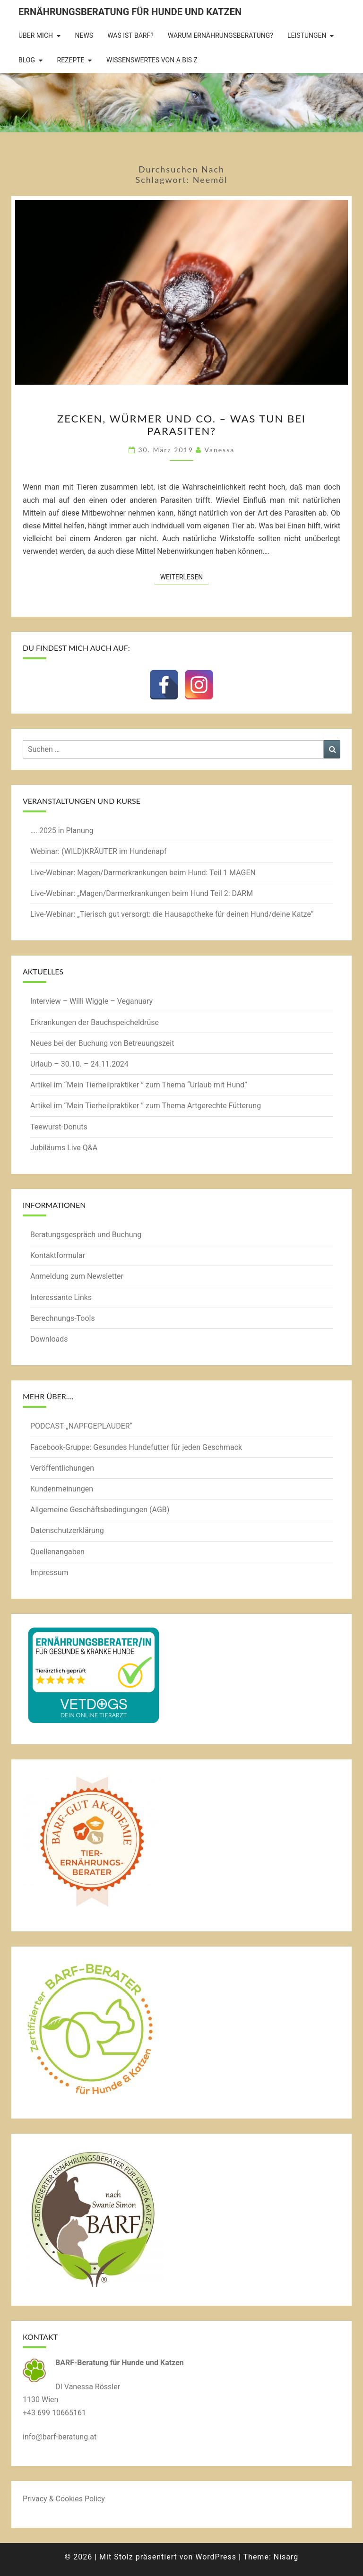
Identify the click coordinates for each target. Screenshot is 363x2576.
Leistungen (307, 35)
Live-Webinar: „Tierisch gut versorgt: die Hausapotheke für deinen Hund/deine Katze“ (171, 914)
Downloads (49, 1339)
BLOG (26, 60)
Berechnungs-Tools (62, 1318)
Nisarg (286, 2556)
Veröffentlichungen (62, 1468)
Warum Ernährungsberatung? (220, 35)
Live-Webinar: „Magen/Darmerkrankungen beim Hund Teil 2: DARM (141, 893)
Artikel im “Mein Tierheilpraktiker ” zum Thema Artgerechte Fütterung (145, 1105)
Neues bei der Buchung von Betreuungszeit (102, 1043)
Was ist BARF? (130, 35)
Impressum (49, 1572)
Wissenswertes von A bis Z (152, 60)
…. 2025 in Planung (62, 830)
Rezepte (71, 60)
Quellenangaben (57, 1551)
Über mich (35, 35)
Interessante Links (61, 1297)
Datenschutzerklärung (67, 1530)
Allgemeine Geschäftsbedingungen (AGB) (99, 1509)
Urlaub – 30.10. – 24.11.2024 (79, 1064)
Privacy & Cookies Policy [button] (64, 2498)
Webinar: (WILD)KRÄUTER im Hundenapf (98, 851)
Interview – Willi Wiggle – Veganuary (91, 1001)
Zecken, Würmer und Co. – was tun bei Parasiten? (181, 424)
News (84, 35)
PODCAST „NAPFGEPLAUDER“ (81, 1426)
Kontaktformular (57, 1255)
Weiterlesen (184, 576)
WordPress (215, 2556)
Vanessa (219, 450)
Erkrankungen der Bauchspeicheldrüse (94, 1022)
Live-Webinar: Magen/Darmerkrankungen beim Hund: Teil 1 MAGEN (143, 872)
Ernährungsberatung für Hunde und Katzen (130, 11)
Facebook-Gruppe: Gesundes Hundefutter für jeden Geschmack (136, 1447)
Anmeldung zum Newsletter (76, 1276)
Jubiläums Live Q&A (63, 1147)
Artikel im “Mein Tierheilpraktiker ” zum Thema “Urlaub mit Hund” (138, 1084)
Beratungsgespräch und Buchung (85, 1234)
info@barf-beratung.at (59, 2436)
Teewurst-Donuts (58, 1126)
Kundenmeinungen (61, 1488)
